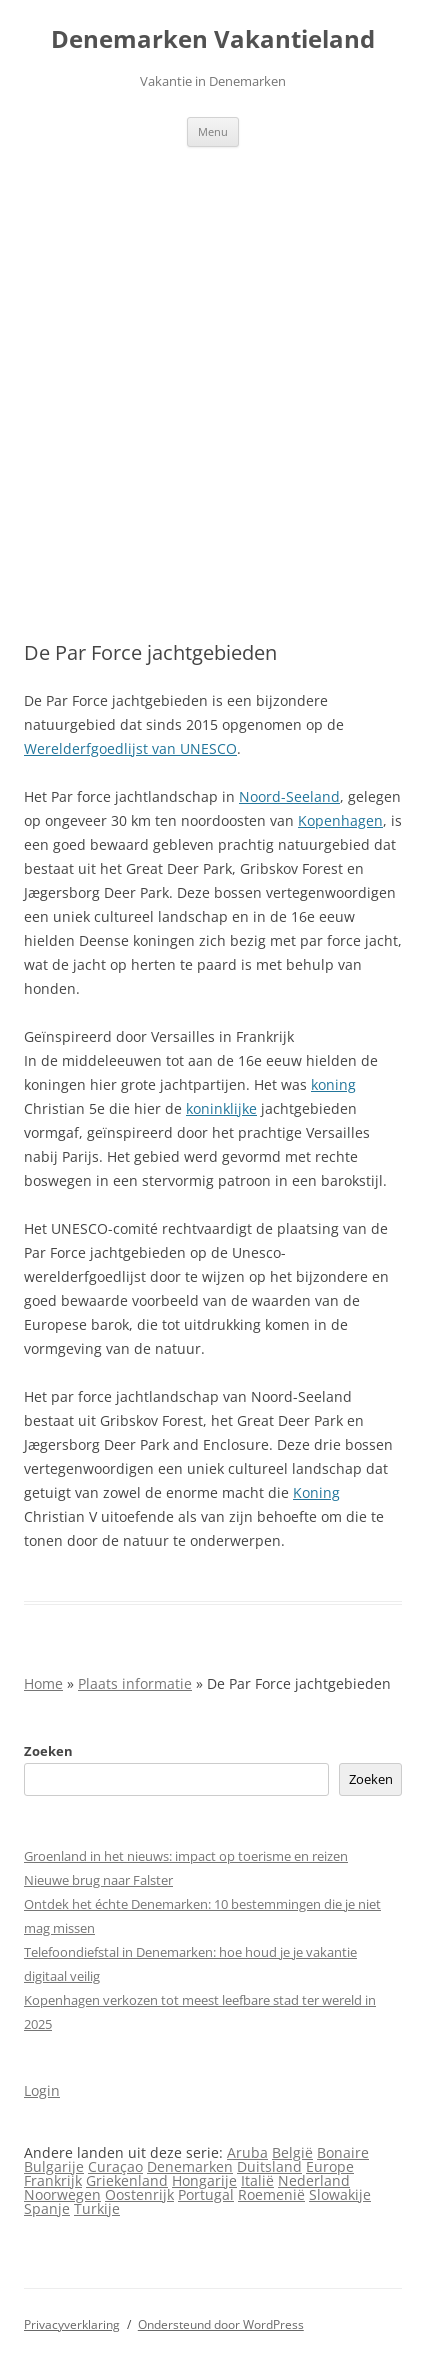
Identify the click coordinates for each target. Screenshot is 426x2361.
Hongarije (204, 2180)
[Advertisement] (213, 370)
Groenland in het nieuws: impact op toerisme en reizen (186, 1856)
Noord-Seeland (289, 796)
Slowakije (340, 2194)
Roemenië (271, 2194)
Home (43, 1683)
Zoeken (48, 1751)
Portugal (206, 2194)
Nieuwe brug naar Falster (98, 1880)
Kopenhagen (340, 820)
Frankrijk (53, 2180)
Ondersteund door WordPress (221, 2324)
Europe (330, 2166)
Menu (213, 131)
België (292, 2152)
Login (42, 2090)
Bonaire (343, 2152)
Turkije (97, 2208)
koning (333, 1084)
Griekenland (127, 2180)
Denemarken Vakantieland (213, 39)
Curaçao (115, 2166)
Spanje (47, 2208)
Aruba (247, 2152)
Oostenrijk (139, 2194)
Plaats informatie (135, 1683)
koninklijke (221, 1108)
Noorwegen (62, 2194)
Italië (257, 2180)
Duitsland (269, 2166)
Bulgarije (54, 2166)
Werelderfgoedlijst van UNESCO (130, 748)
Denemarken (190, 2166)
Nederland (314, 2180)
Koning (316, 1492)
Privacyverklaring (72, 2324)
